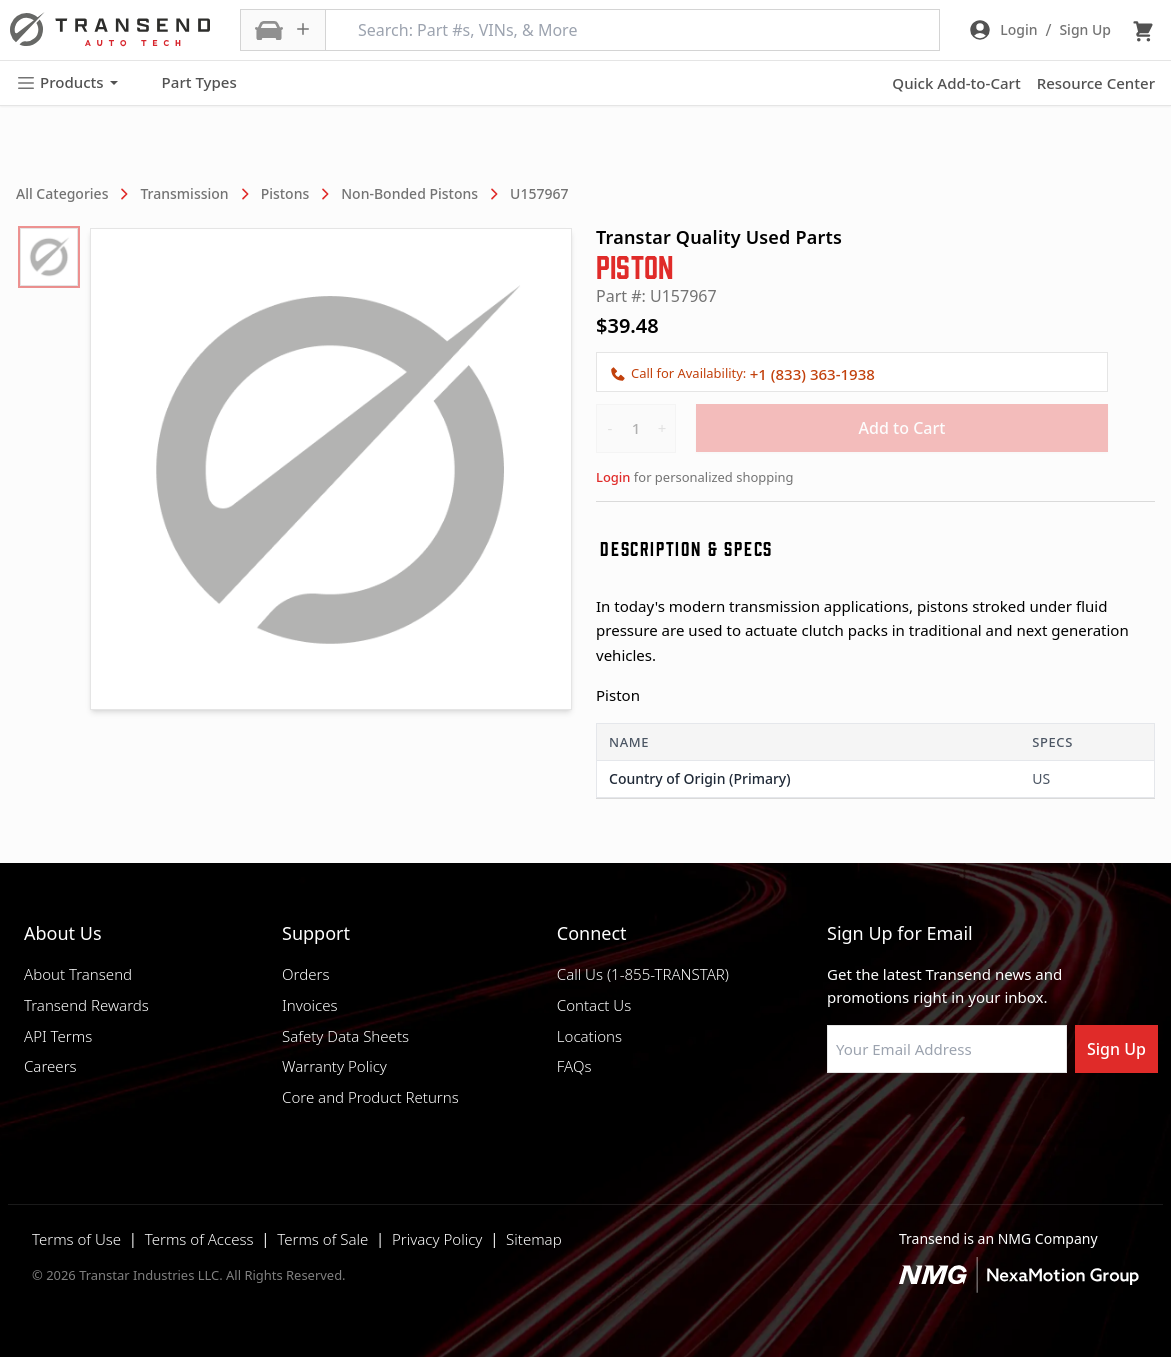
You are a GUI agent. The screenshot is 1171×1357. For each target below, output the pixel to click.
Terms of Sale (322, 1239)
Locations (589, 1036)
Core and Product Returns (370, 1097)
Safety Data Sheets (345, 1036)
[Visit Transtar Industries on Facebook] (836, 1121)
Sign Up (1116, 1049)
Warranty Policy (334, 1066)
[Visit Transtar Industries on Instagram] (936, 1121)
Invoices (310, 1005)
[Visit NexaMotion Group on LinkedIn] (886, 1121)
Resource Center (1096, 83)
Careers (50, 1066)
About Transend (78, 974)
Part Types (187, 83)
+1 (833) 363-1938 (812, 374)
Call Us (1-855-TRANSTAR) (643, 974)
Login (613, 477)
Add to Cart (902, 428)
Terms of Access (199, 1239)
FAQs (574, 1066)
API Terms (58, 1036)
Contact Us (594, 1005)
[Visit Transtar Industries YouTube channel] (1036, 1121)
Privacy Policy (437, 1239)
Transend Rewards (86, 1005)
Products (67, 82)
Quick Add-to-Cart (956, 83)
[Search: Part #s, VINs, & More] (632, 30)
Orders (305, 974)
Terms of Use (76, 1239)
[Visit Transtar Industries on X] (986, 1121)
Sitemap (534, 1239)
